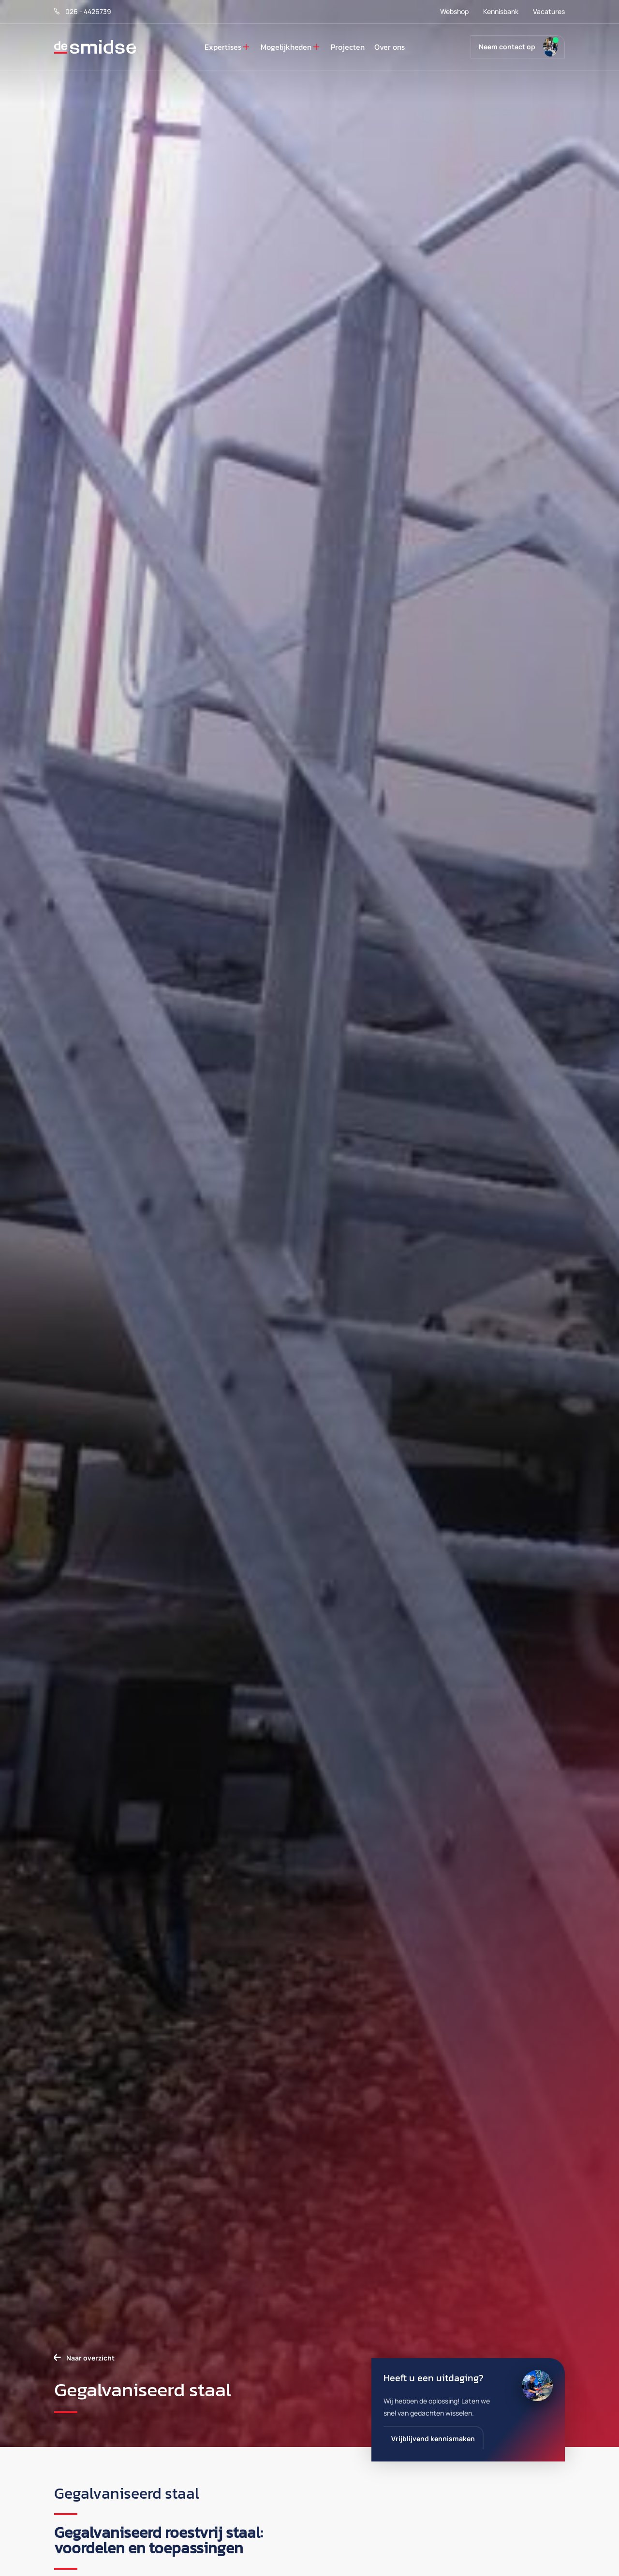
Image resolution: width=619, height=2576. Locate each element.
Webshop (454, 11)
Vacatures (549, 11)
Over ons (389, 47)
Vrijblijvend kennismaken (433, 2438)
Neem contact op (507, 46)
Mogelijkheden (286, 47)
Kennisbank (500, 11)
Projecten (348, 47)
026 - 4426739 (82, 11)
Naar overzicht (90, 2357)
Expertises (223, 47)
